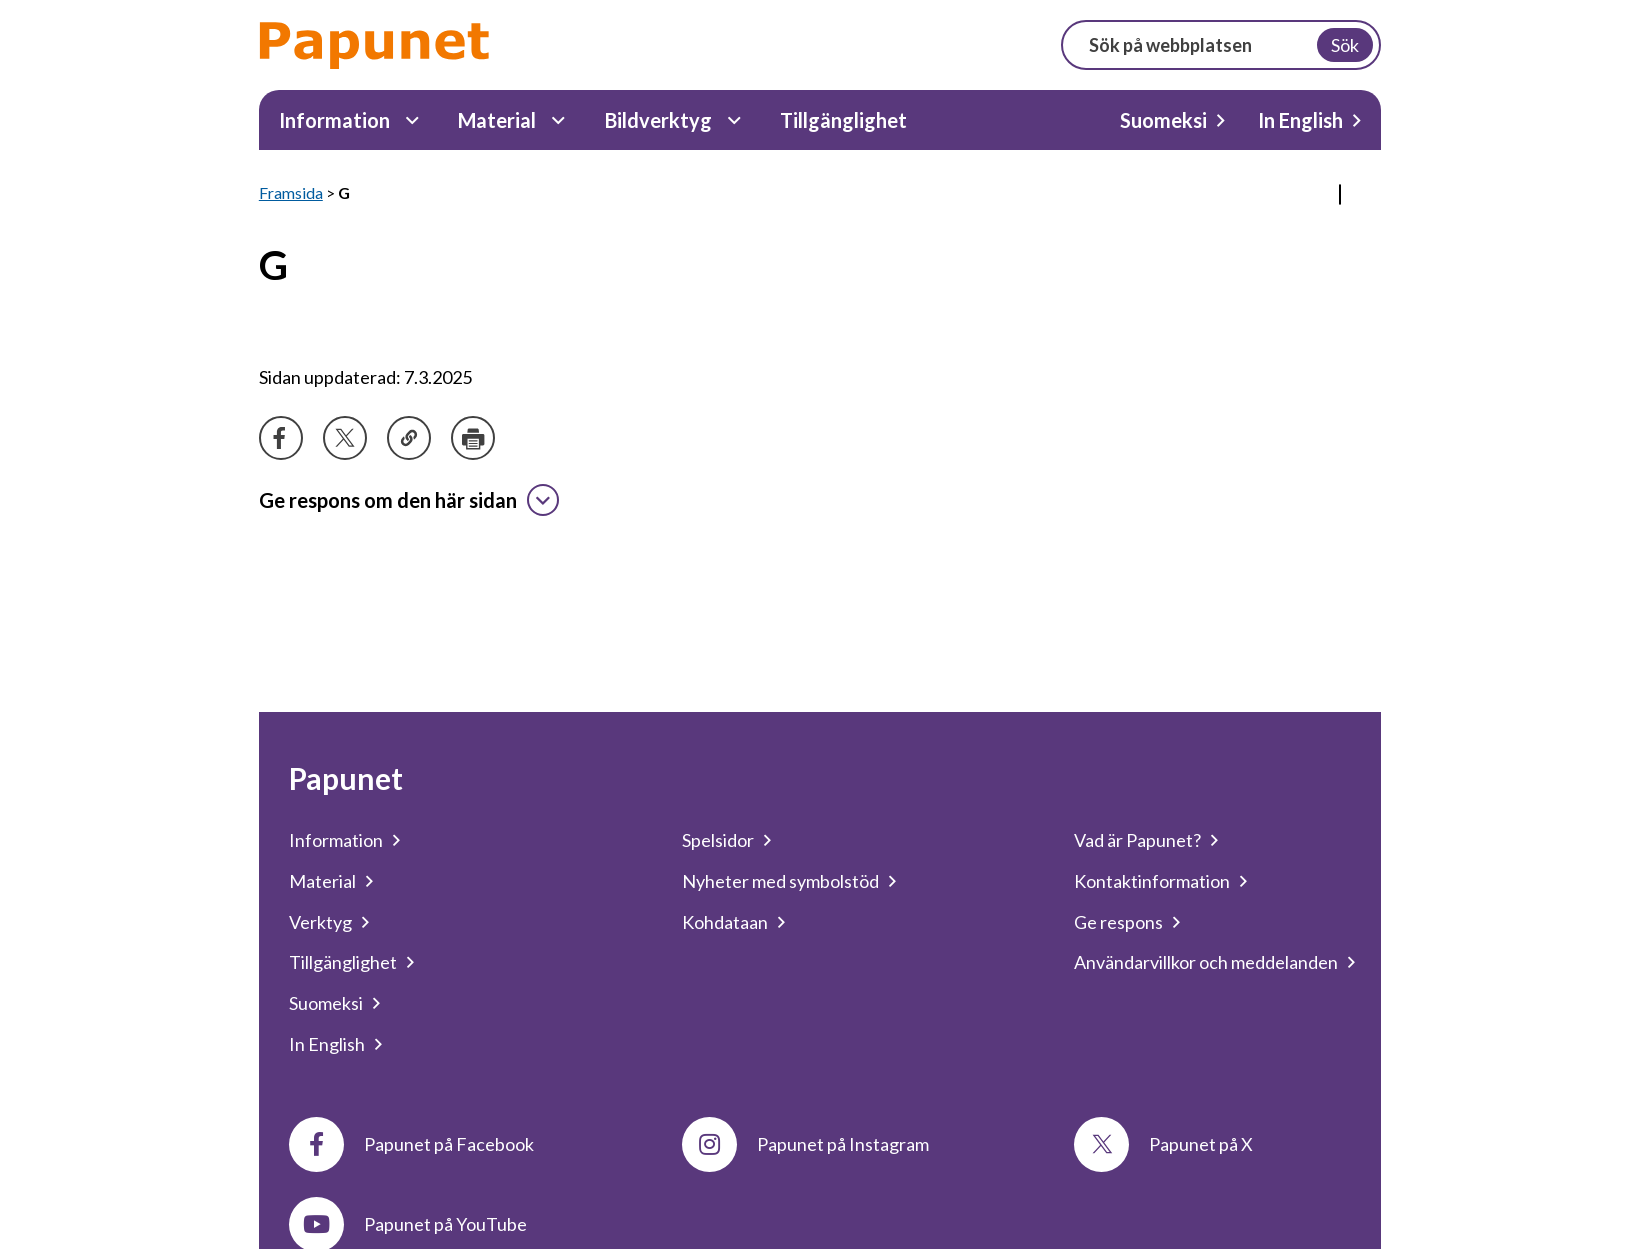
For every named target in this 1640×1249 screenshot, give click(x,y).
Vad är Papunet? (1137, 840)
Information (334, 120)
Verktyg (320, 922)
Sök (1345, 45)
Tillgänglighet (843, 120)
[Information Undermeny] (412, 120)
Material (497, 120)
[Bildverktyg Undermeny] (734, 120)
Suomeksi (1163, 120)
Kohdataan (725, 922)
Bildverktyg (658, 120)
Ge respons (1118, 922)
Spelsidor (718, 840)
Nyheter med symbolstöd (780, 881)
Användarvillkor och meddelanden (1206, 962)
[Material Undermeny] (558, 120)
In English (1300, 120)
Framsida (291, 192)
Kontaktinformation (1152, 881)
